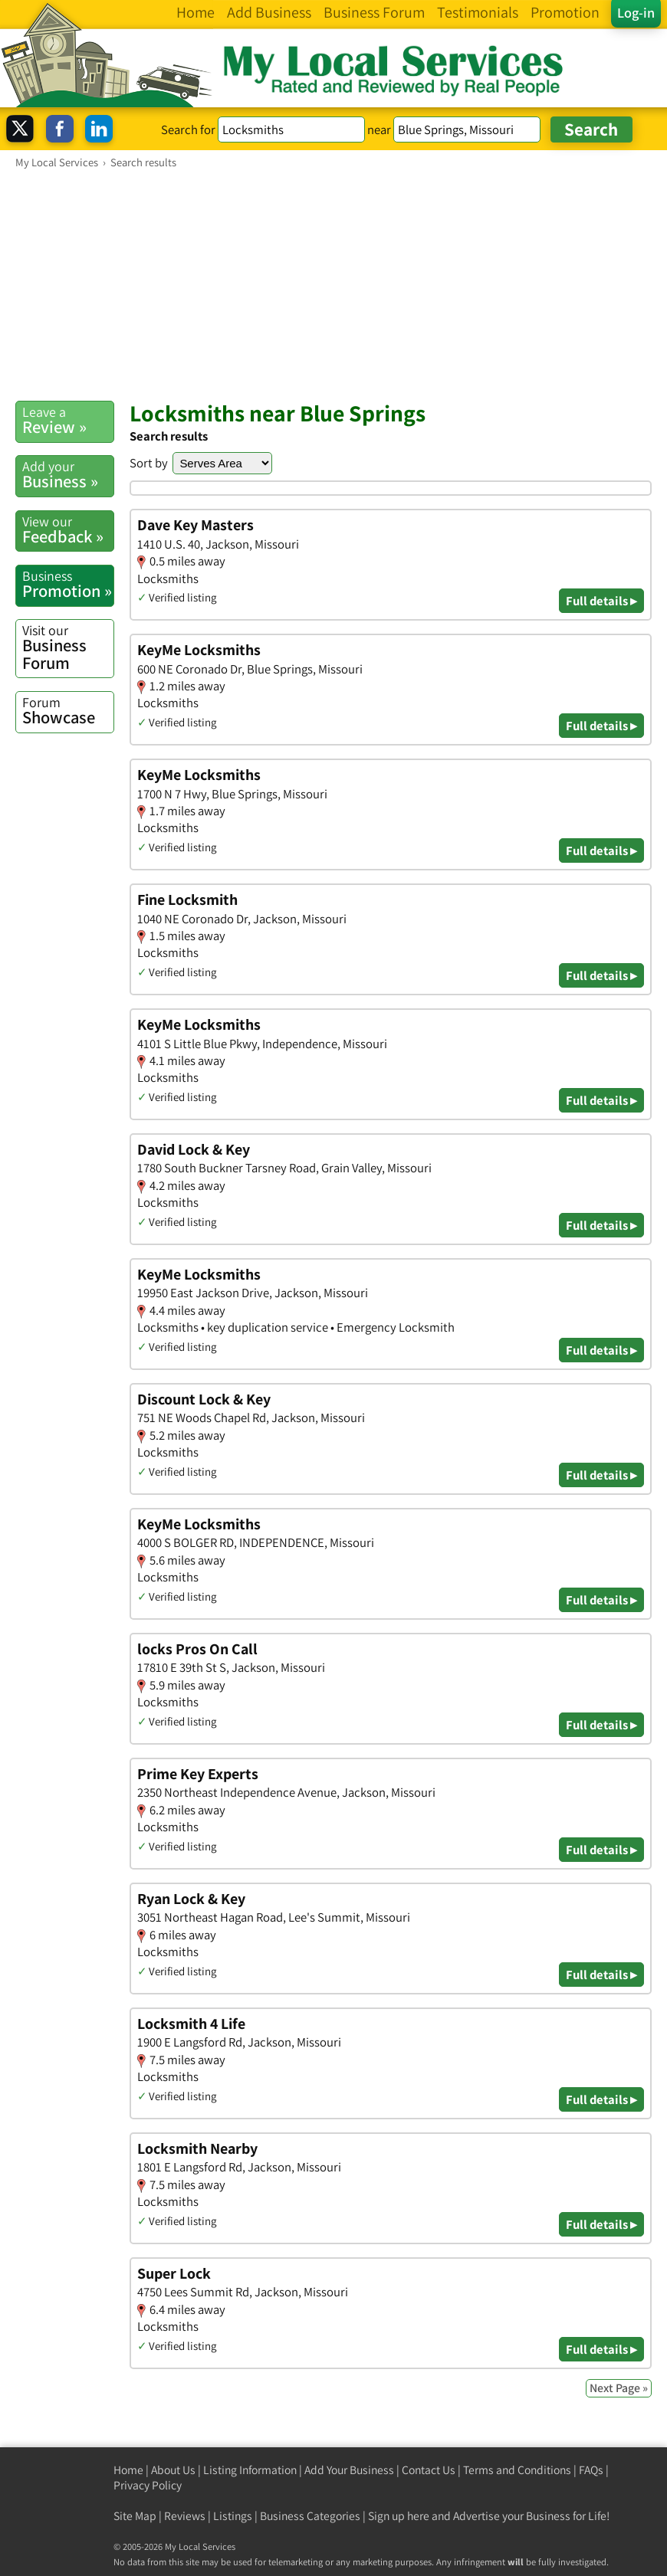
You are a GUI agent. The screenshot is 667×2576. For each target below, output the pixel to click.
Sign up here (398, 2516)
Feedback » (67, 530)
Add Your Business (349, 2470)
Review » (67, 420)
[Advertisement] (333, 284)
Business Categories (310, 2516)
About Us (173, 2470)
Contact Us (428, 2470)
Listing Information (250, 2470)
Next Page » (619, 2388)
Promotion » (67, 584)
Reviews (184, 2516)
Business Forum (67, 647)
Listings (232, 2516)
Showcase (67, 710)
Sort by (149, 462)
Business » (67, 474)
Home (128, 2470)
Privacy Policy (147, 2485)
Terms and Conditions (517, 2470)
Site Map (134, 2516)
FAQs (591, 2470)
